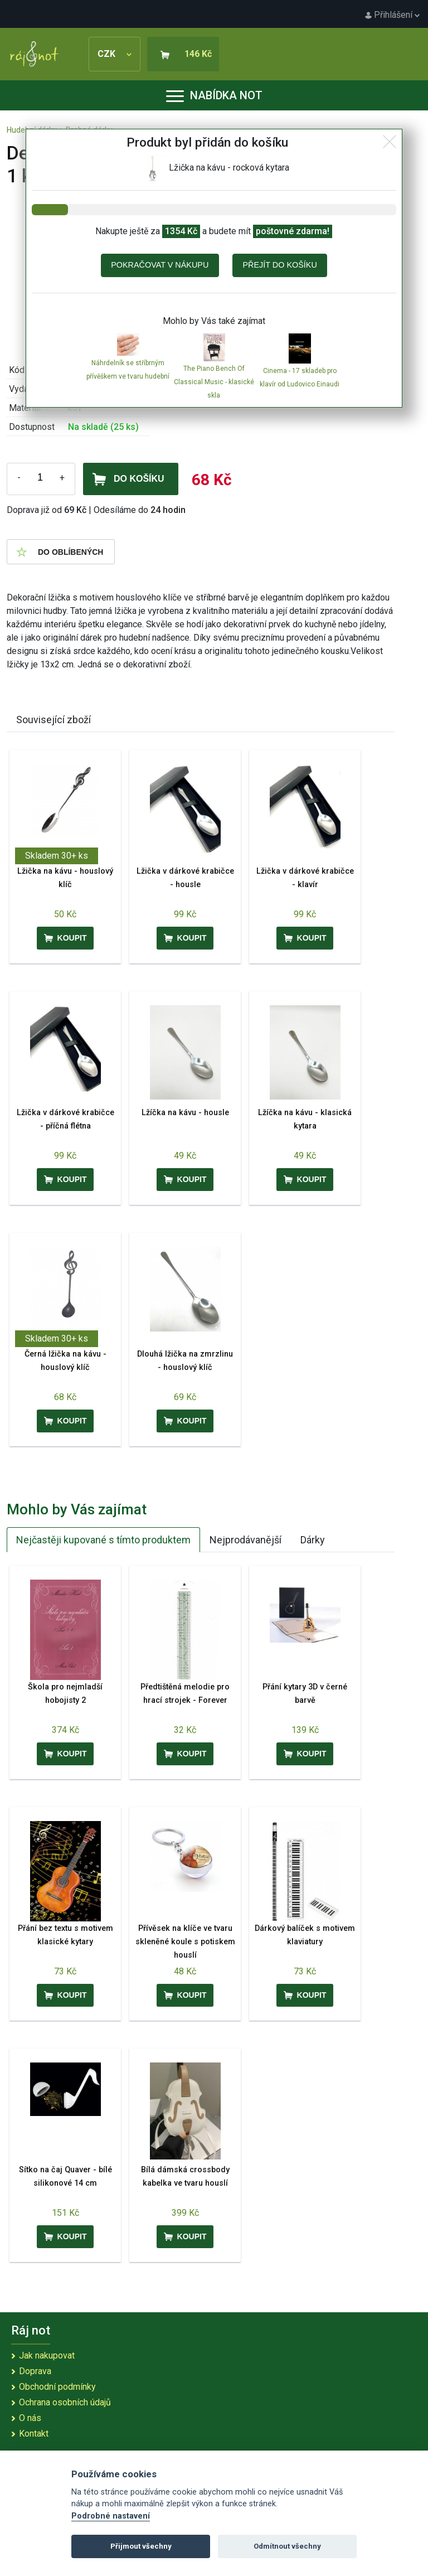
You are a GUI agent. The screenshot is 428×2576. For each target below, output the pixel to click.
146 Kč (198, 54)
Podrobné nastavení (110, 2516)
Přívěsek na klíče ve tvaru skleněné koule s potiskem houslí (185, 1942)
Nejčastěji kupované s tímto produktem (103, 1540)
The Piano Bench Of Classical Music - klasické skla (214, 382)
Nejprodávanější (245, 1540)
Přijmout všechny (141, 2546)
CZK (115, 54)
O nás (30, 2418)
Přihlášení (392, 14)
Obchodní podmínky (57, 2386)
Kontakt (33, 2433)
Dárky (312, 1540)
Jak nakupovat (47, 2355)
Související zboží (53, 719)
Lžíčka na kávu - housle (185, 1112)
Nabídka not (214, 95)
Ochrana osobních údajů (65, 2402)
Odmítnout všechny (287, 2546)
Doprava (35, 2371)
